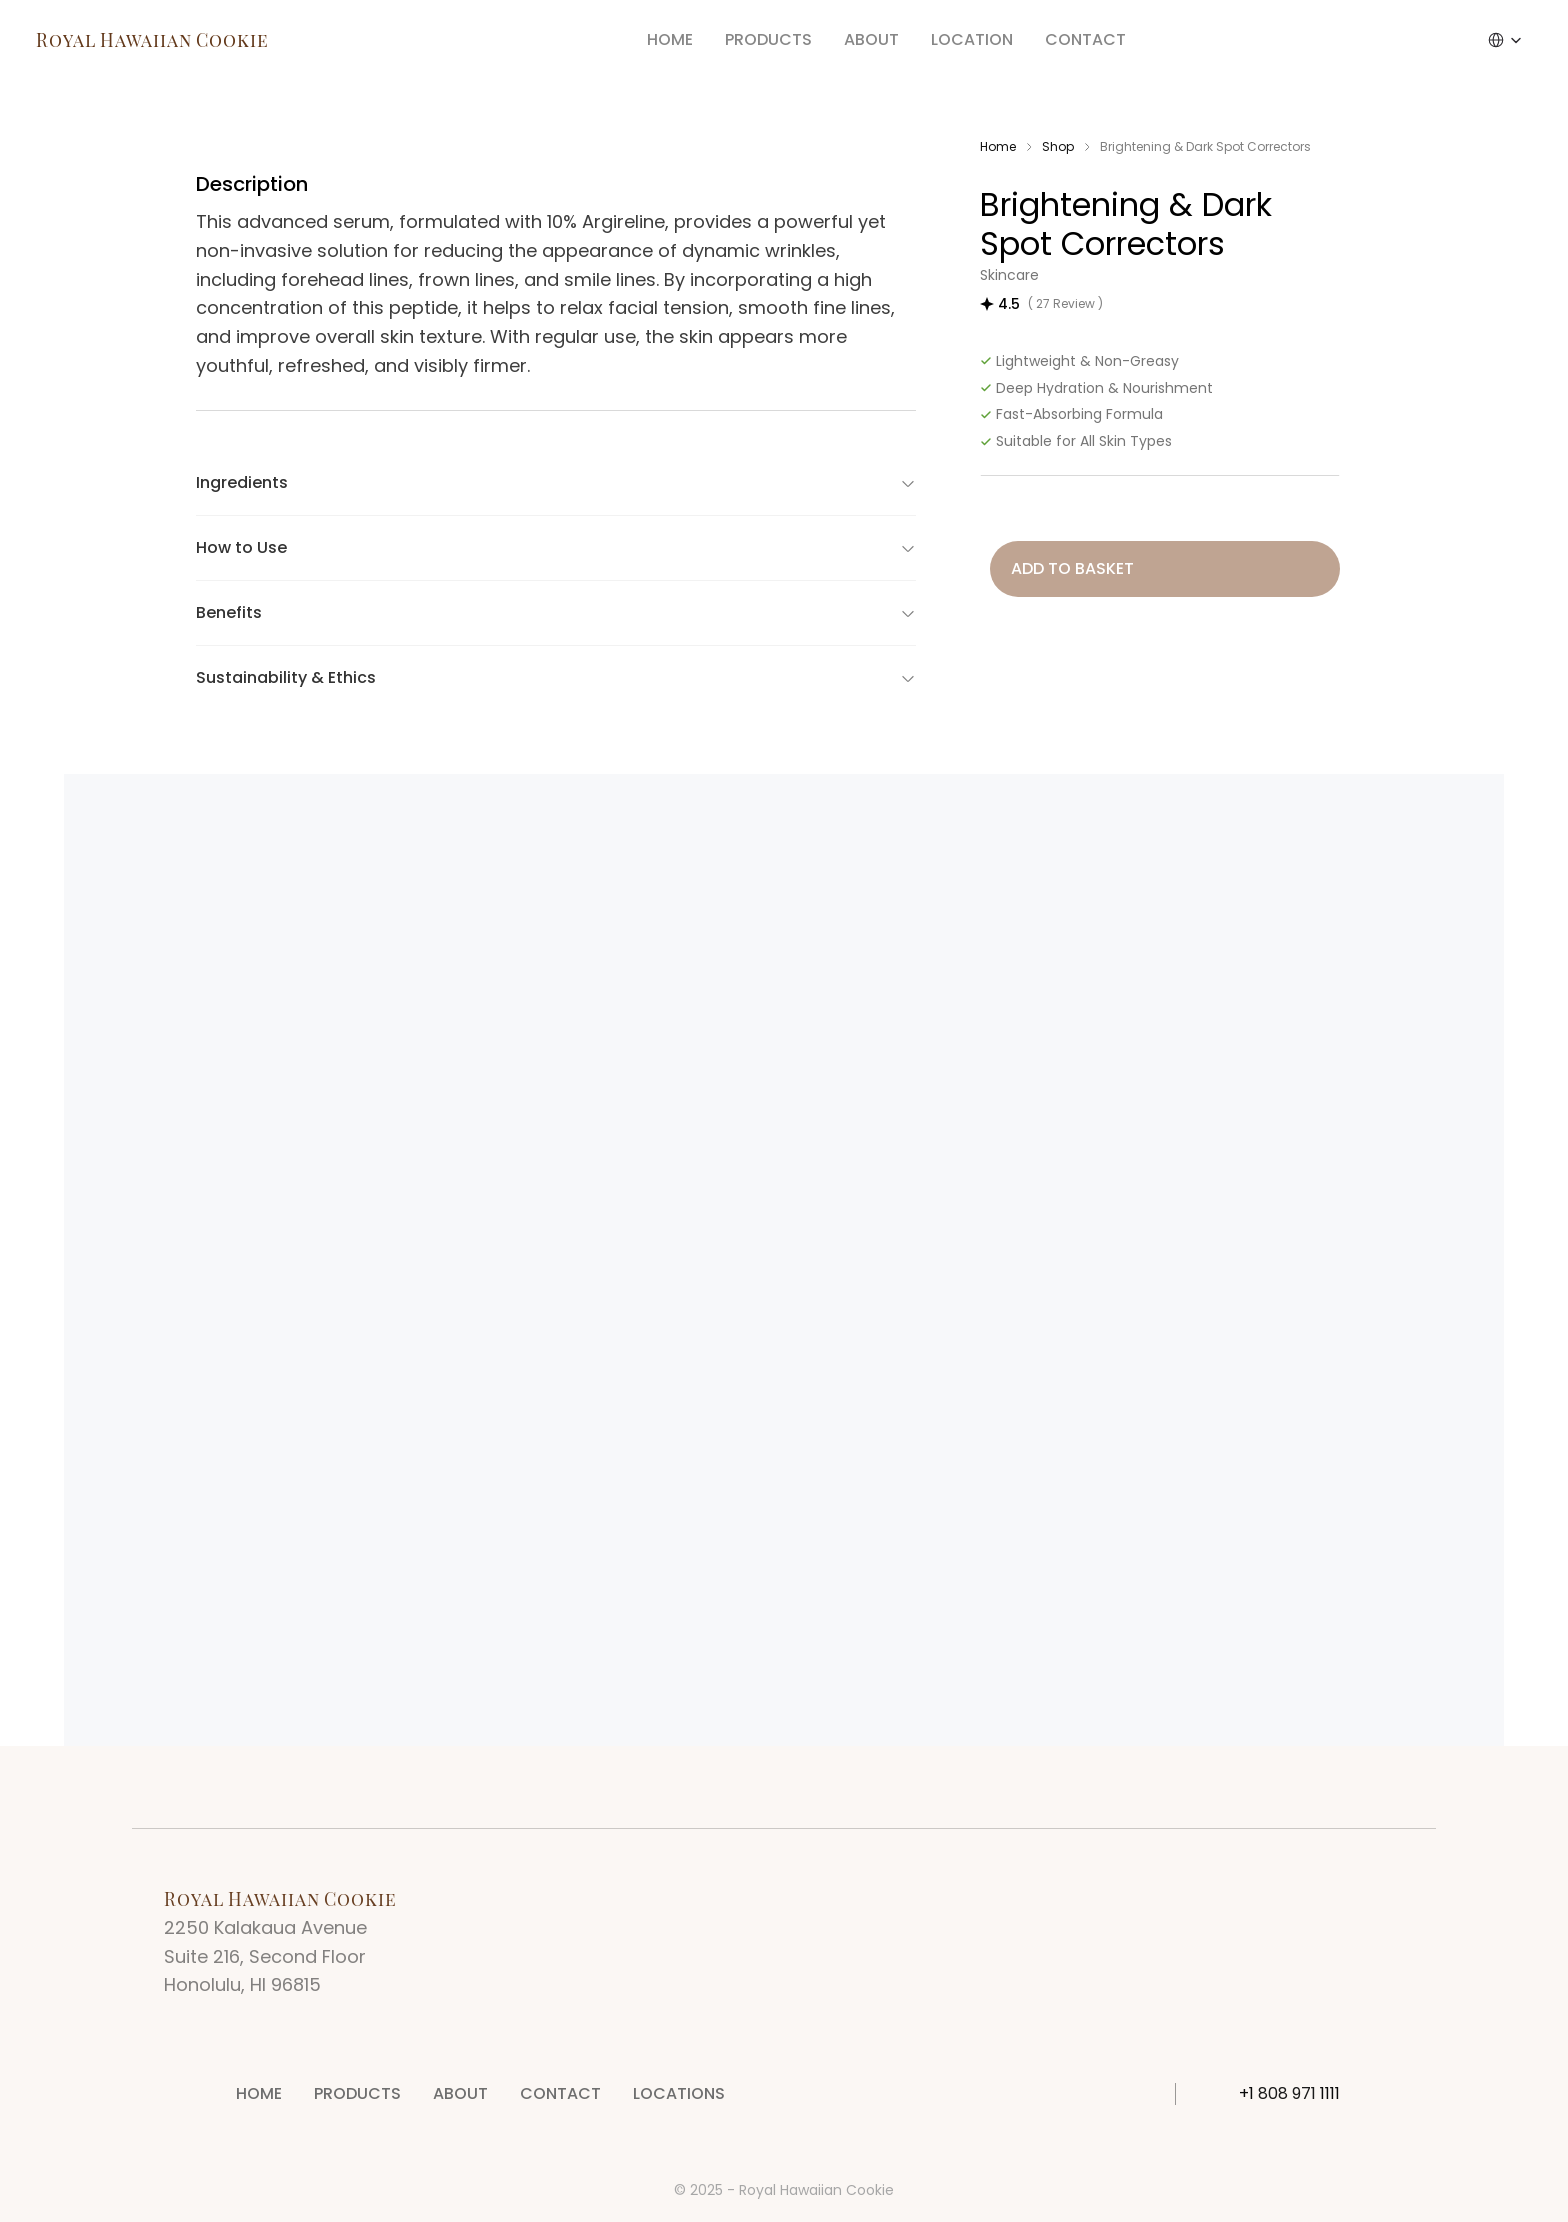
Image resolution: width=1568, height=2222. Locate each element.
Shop (1058, 146)
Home (998, 146)
